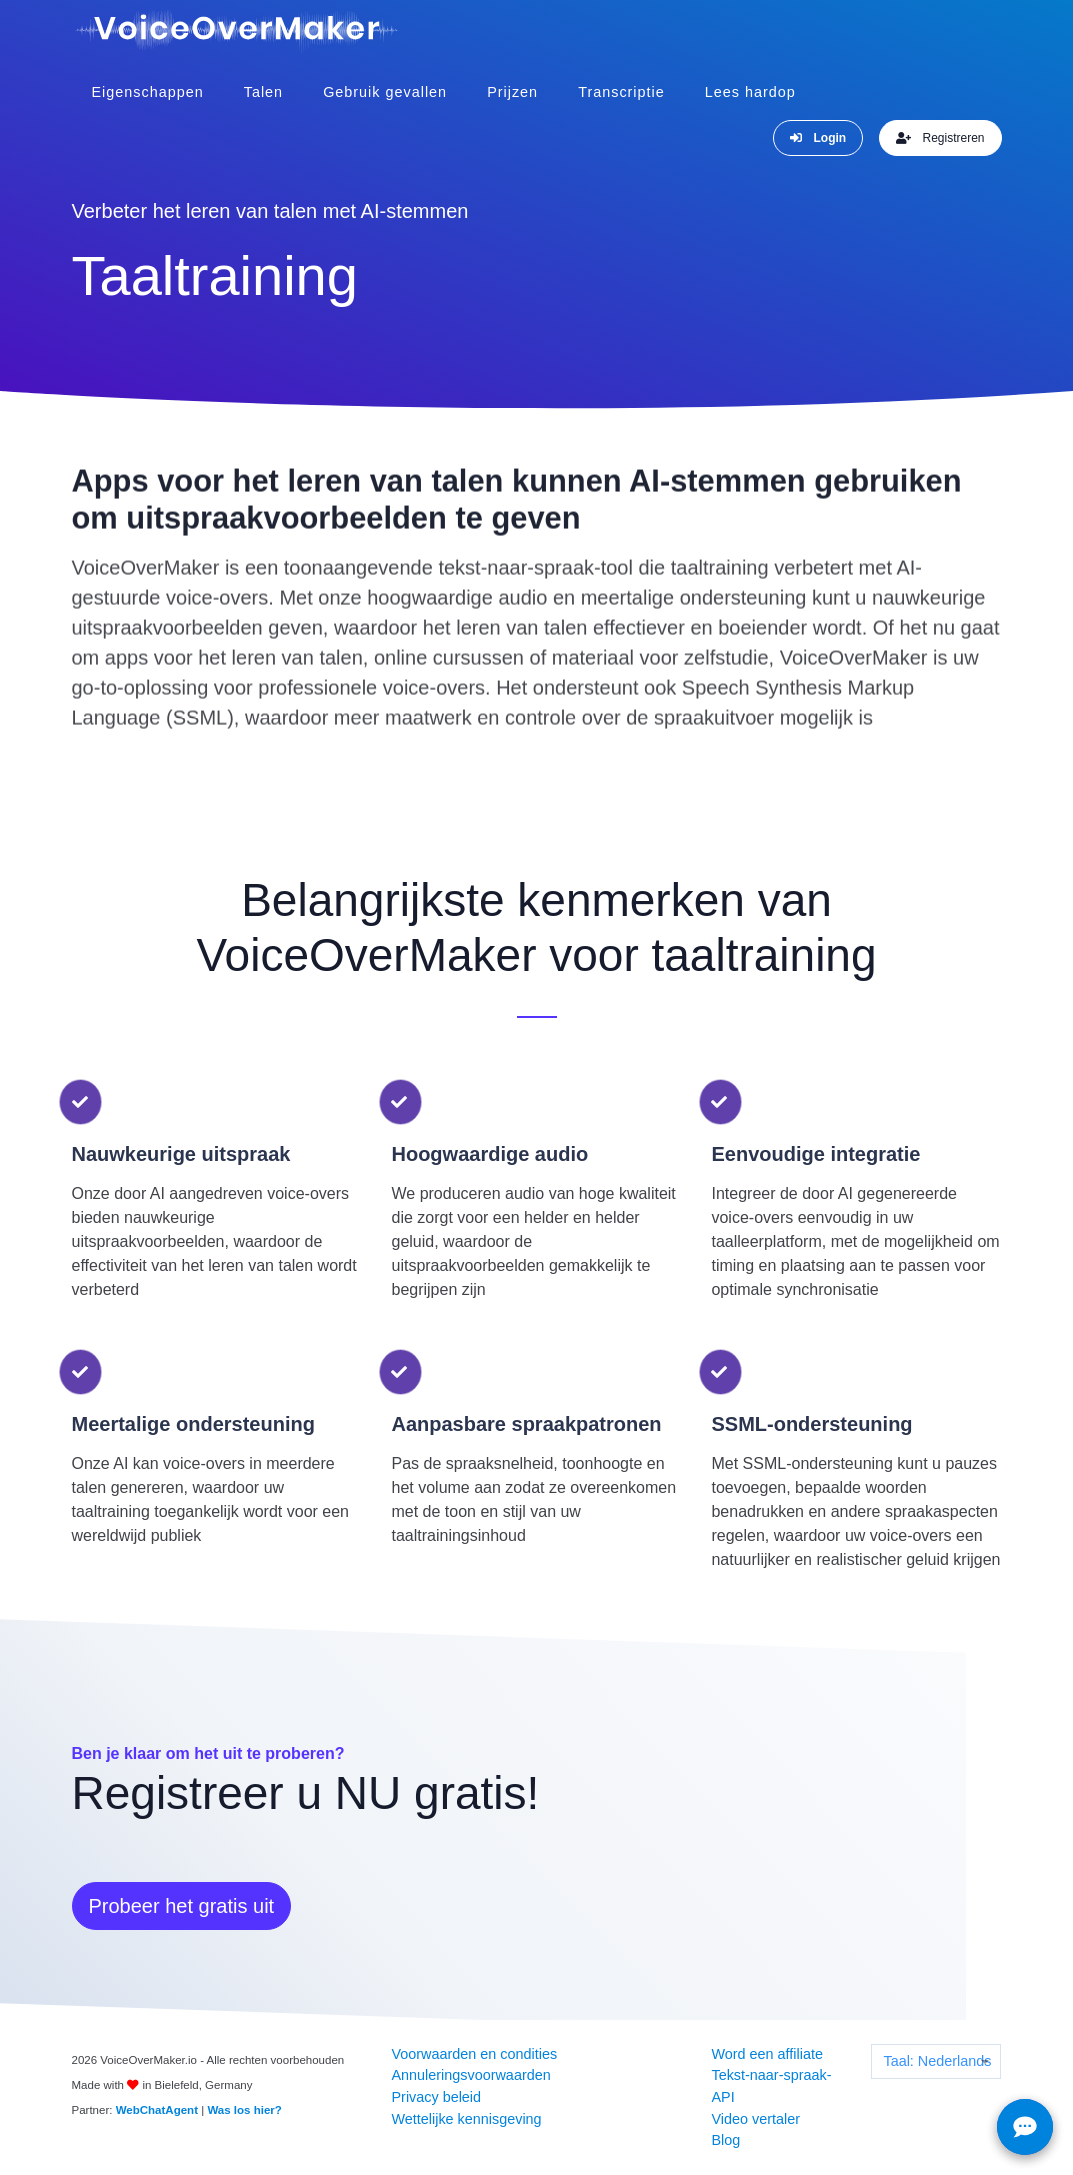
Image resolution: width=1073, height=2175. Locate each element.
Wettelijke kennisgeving (466, 2118)
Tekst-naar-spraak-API (771, 2085)
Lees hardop (750, 91)
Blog (725, 2139)
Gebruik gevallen (385, 91)
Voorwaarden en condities (474, 2053)
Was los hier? (244, 2109)
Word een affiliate (766, 2053)
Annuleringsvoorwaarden (470, 2074)
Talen (263, 91)
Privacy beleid (436, 2096)
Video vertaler (755, 2118)
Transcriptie (621, 91)
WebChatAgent (157, 2109)
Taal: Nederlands (937, 2060)
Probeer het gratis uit (182, 1905)
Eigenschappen (148, 91)
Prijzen (512, 91)
